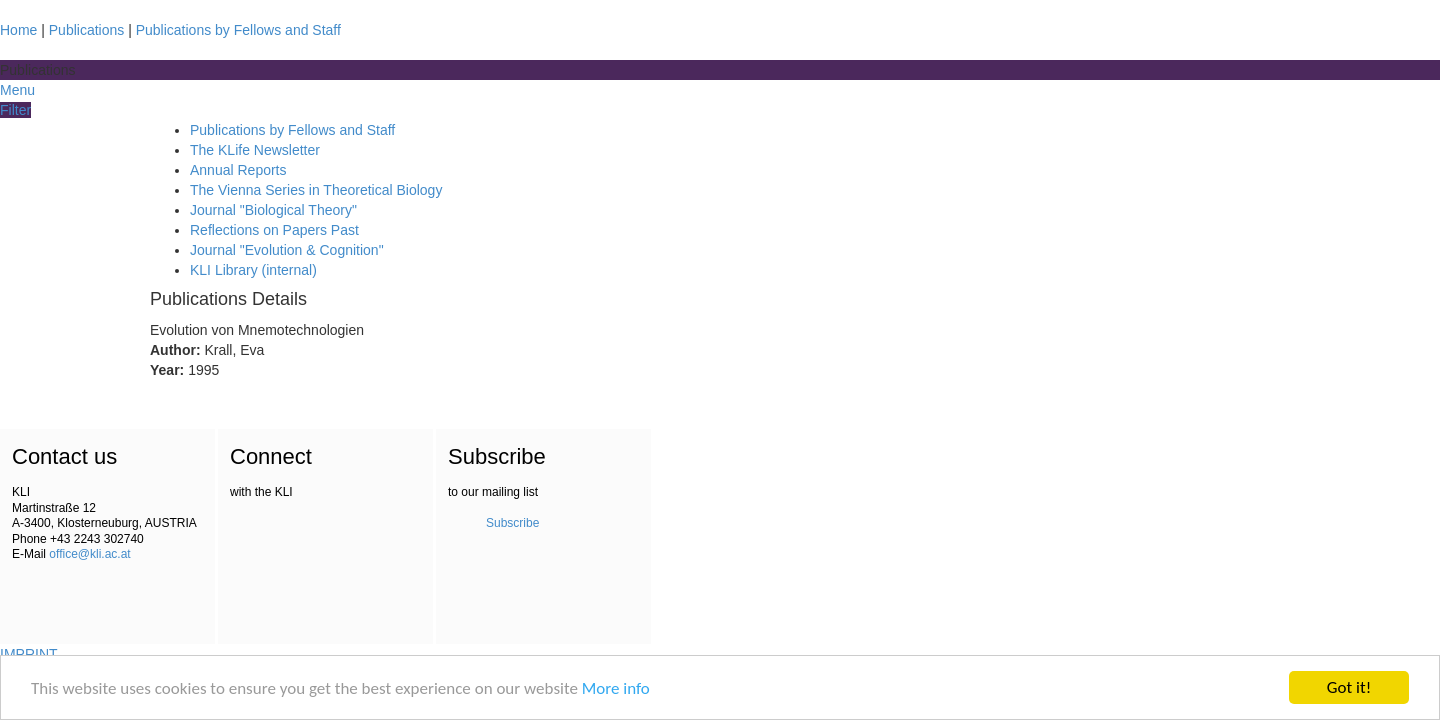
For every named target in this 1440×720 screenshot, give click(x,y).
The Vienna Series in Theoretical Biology (316, 190)
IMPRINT (29, 654)
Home (18, 30)
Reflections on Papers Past (274, 230)
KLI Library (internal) (253, 270)
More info (616, 688)
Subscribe (512, 523)
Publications (87, 30)
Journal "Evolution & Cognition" (287, 250)
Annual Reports (238, 170)
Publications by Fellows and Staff (238, 30)
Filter (15, 110)
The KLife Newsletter (255, 150)
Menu (17, 90)
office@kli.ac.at (89, 554)
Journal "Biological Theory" (273, 210)
